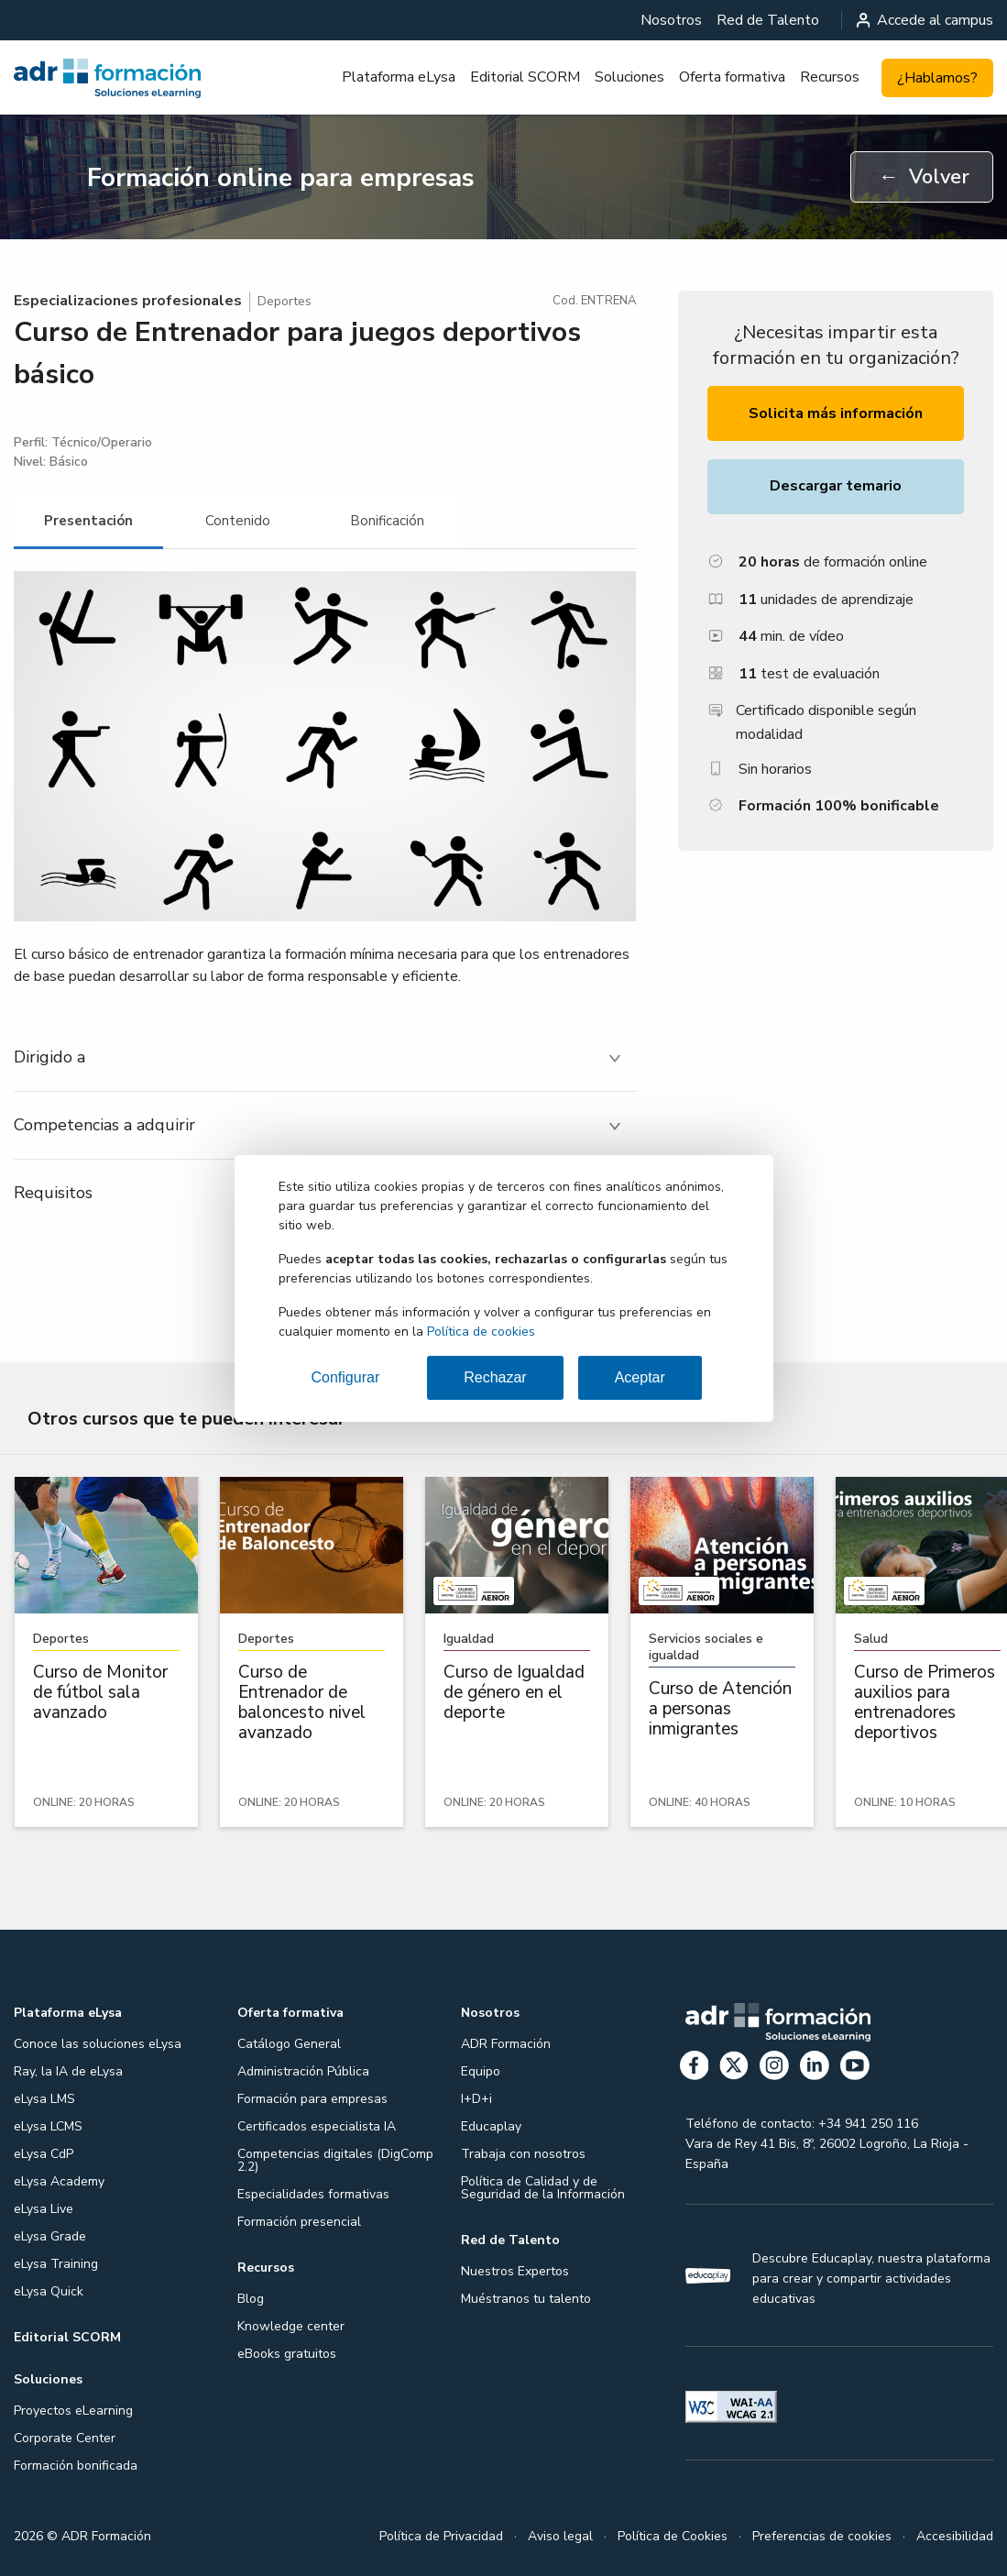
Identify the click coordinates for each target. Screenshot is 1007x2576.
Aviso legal (560, 2536)
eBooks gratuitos (286, 2353)
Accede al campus (925, 20)
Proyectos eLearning (73, 2410)
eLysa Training (56, 2264)
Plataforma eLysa (398, 77)
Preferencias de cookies (822, 2536)
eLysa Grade (50, 2236)
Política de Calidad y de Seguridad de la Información (543, 2188)
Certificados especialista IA (316, 2126)
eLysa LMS (44, 2099)
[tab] (88, 521)
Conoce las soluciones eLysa (97, 2044)
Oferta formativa (732, 77)
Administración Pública (303, 2071)
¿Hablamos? (937, 78)
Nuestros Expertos (515, 2271)
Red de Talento (768, 20)
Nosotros (671, 20)
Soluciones (629, 77)
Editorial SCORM (525, 77)
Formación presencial (299, 2221)
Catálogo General (289, 2044)
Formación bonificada (75, 2465)
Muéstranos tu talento (526, 2298)
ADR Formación (506, 2044)
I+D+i (476, 2099)
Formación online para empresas (281, 177)
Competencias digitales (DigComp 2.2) (335, 2160)
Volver (924, 177)
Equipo (480, 2071)
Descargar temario (836, 486)
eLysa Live (43, 2209)
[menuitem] (671, 20)
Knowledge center (291, 2326)
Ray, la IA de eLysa (68, 2071)
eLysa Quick (48, 2291)
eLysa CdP (43, 2154)
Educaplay (491, 2126)
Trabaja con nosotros (523, 2154)
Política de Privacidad (441, 2536)
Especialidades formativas (313, 2194)
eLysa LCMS (48, 2126)
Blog (250, 2298)
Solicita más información (836, 413)
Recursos (829, 77)
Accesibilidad (954, 2536)
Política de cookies (481, 1331)
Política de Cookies (673, 2536)
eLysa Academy (59, 2181)
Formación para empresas (312, 2099)
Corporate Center (64, 2438)
